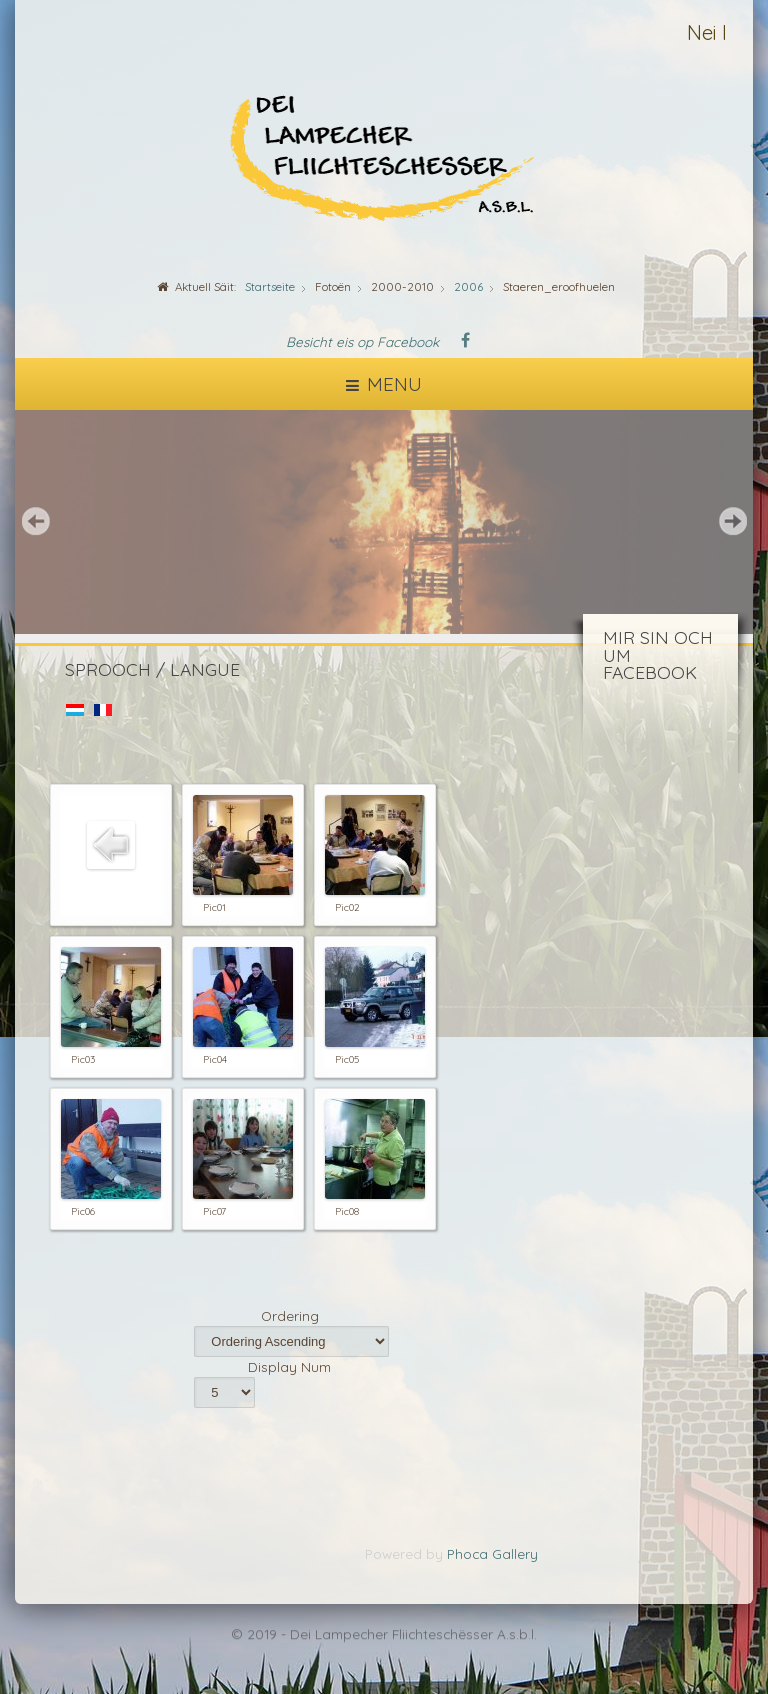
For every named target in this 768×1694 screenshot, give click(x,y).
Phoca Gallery (492, 1553)
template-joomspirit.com (763, 1625)
